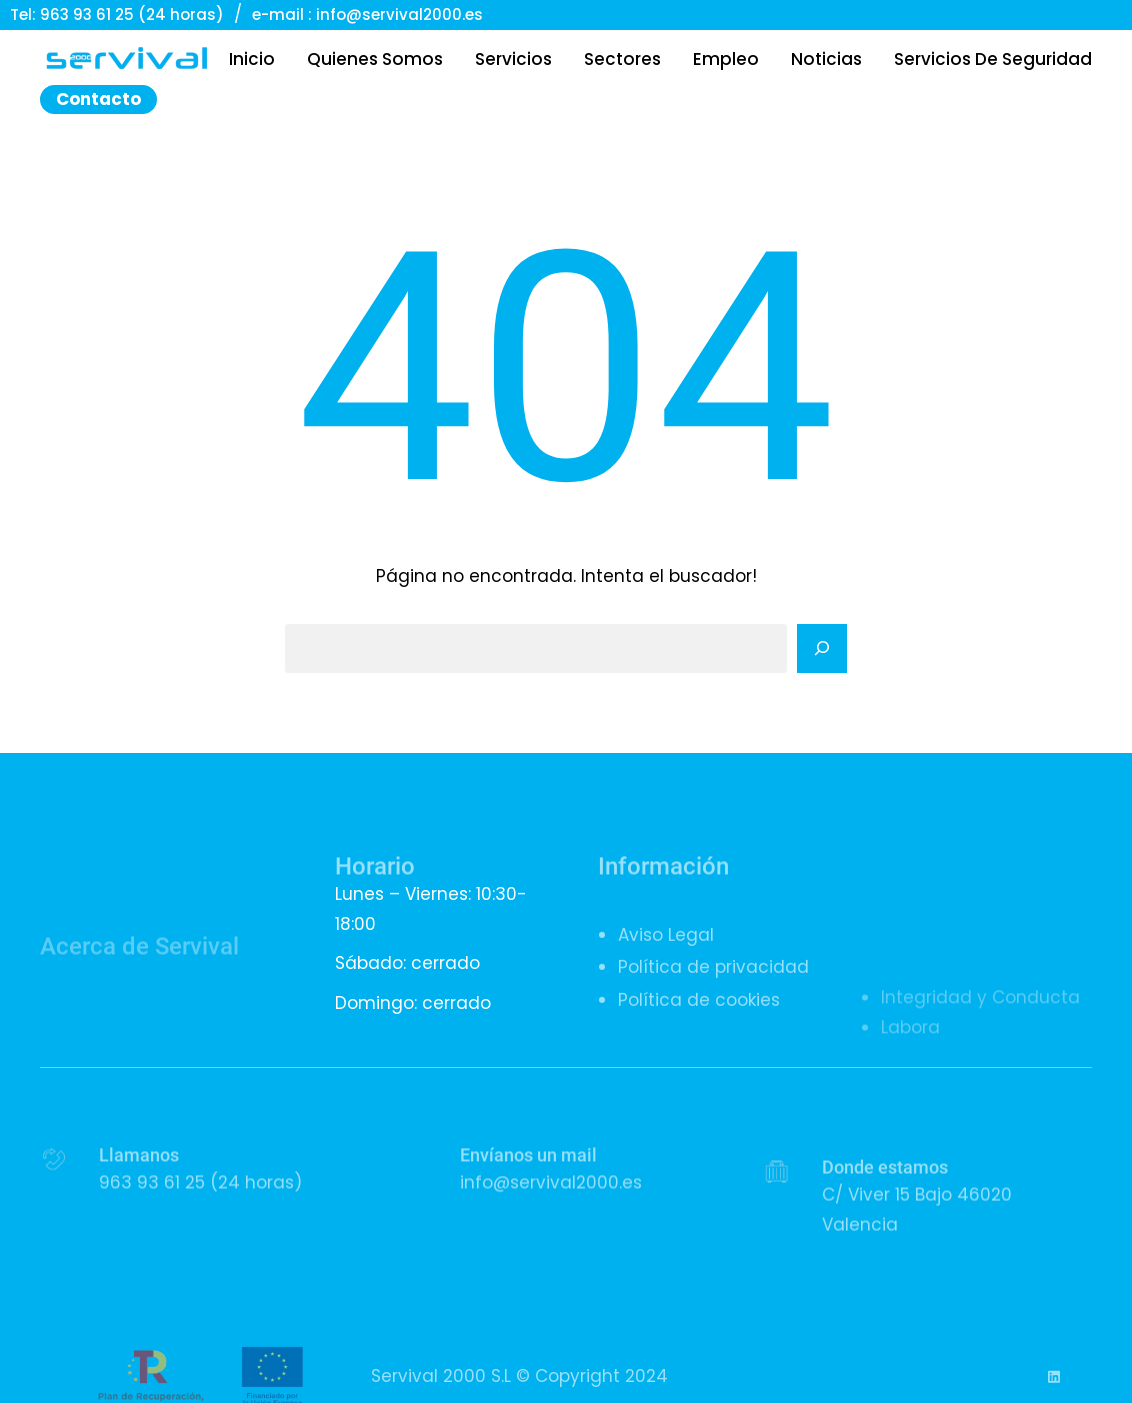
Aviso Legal (666, 953)
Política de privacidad (713, 986)
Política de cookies (699, 1018)
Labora (910, 1078)
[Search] (822, 649)
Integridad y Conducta (980, 1048)
